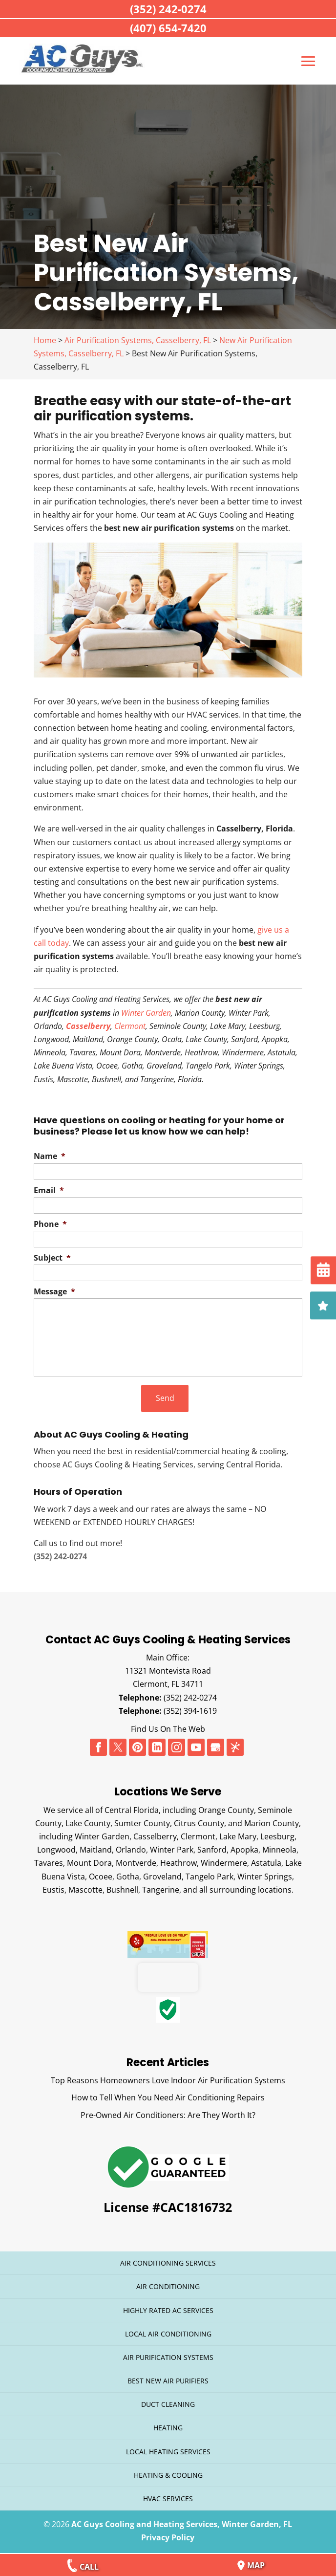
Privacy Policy (167, 2537)
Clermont (130, 1026)
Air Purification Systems (168, 2356)
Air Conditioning (168, 2286)
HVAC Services (168, 2498)
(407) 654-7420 (168, 28)
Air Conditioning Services (168, 2262)
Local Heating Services (168, 2451)
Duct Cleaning (168, 2403)
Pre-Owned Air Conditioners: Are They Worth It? (168, 2114)
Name (49, 1156)
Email (49, 1190)
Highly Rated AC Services (168, 2309)
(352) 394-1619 (190, 1710)
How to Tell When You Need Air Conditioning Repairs (168, 2097)
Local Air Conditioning (168, 2333)
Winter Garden (146, 1012)
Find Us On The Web (168, 1728)
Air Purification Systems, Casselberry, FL (137, 340)
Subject (52, 1258)
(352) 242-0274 (190, 1697)
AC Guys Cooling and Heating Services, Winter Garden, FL (181, 2523)
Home (45, 340)
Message (54, 1292)
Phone (50, 1224)
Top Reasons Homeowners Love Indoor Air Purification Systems (168, 2079)
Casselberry (88, 1026)
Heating (168, 2427)
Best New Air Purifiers (168, 2380)
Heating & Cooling (168, 2474)
